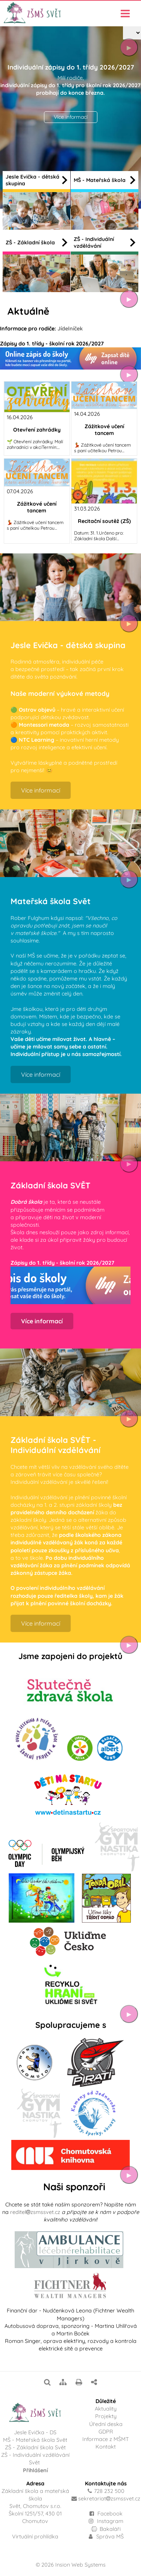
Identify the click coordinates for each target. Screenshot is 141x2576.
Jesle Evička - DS (35, 2432)
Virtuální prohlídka (35, 2536)
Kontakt (106, 2446)
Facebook (110, 2513)
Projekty (106, 2416)
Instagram (105, 2521)
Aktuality (106, 2408)
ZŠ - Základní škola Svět (35, 2447)
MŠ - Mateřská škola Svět (35, 2440)
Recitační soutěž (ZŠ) (104, 521)
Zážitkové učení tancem (104, 429)
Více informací (71, 117)
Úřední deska (106, 2424)
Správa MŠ (106, 2536)
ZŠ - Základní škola (36, 242)
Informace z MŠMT (105, 2439)
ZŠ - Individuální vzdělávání (104, 242)
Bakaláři (106, 2529)
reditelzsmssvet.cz (35, 2212)
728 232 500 (109, 2491)
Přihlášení (35, 2470)
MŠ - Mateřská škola (104, 180)
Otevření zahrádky (37, 429)
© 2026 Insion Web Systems (71, 2564)
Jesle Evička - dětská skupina (36, 180)
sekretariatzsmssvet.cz (109, 2498)
